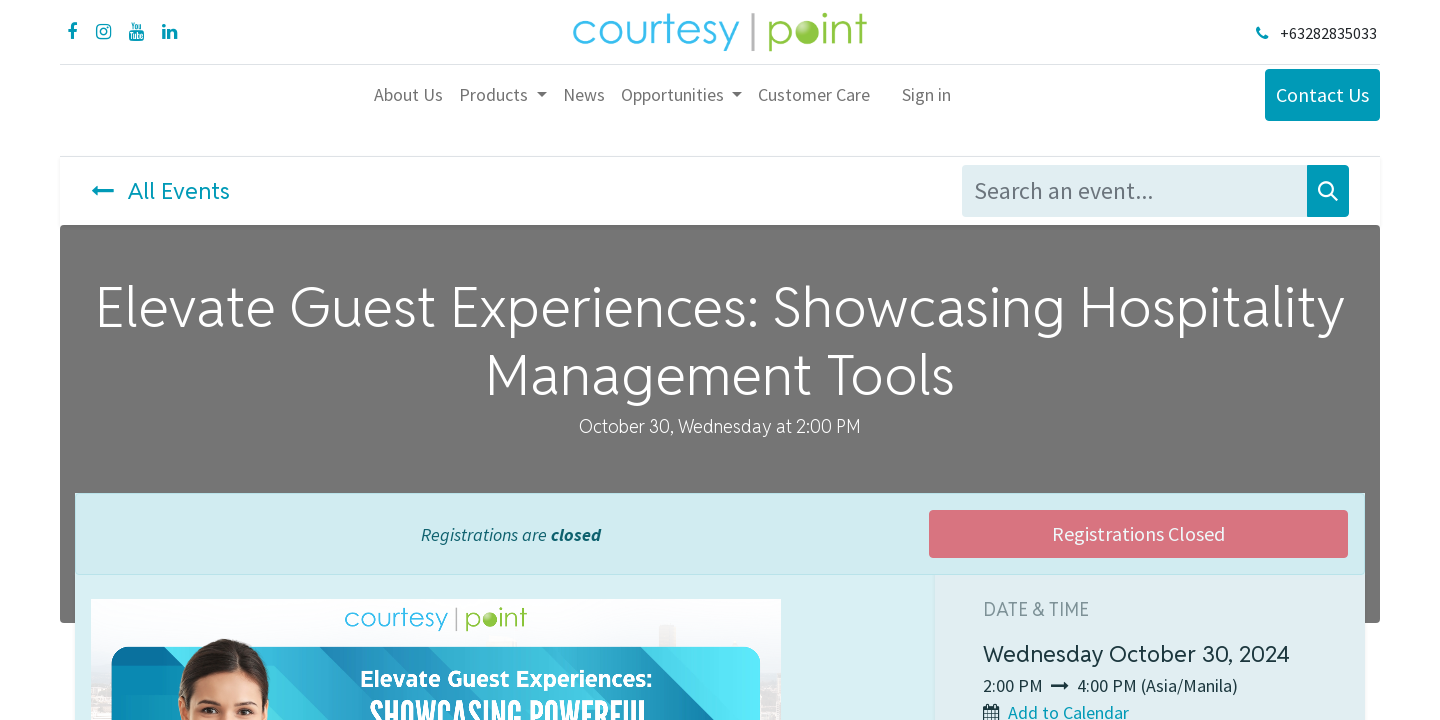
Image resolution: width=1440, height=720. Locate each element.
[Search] (1328, 191)
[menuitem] (408, 94)
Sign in (926, 94)
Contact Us (1322, 94)
